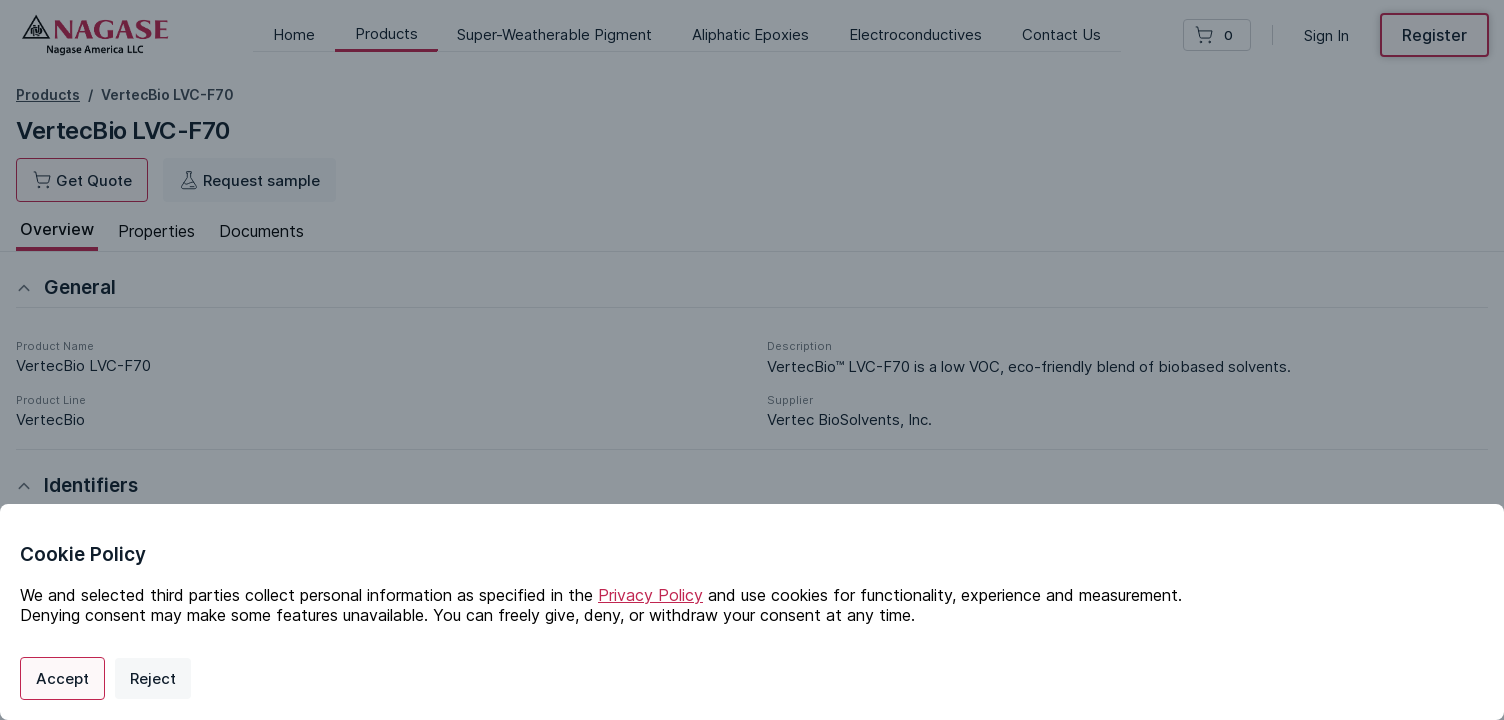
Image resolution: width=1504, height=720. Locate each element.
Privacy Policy (650, 595)
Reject (153, 678)
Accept (62, 678)
